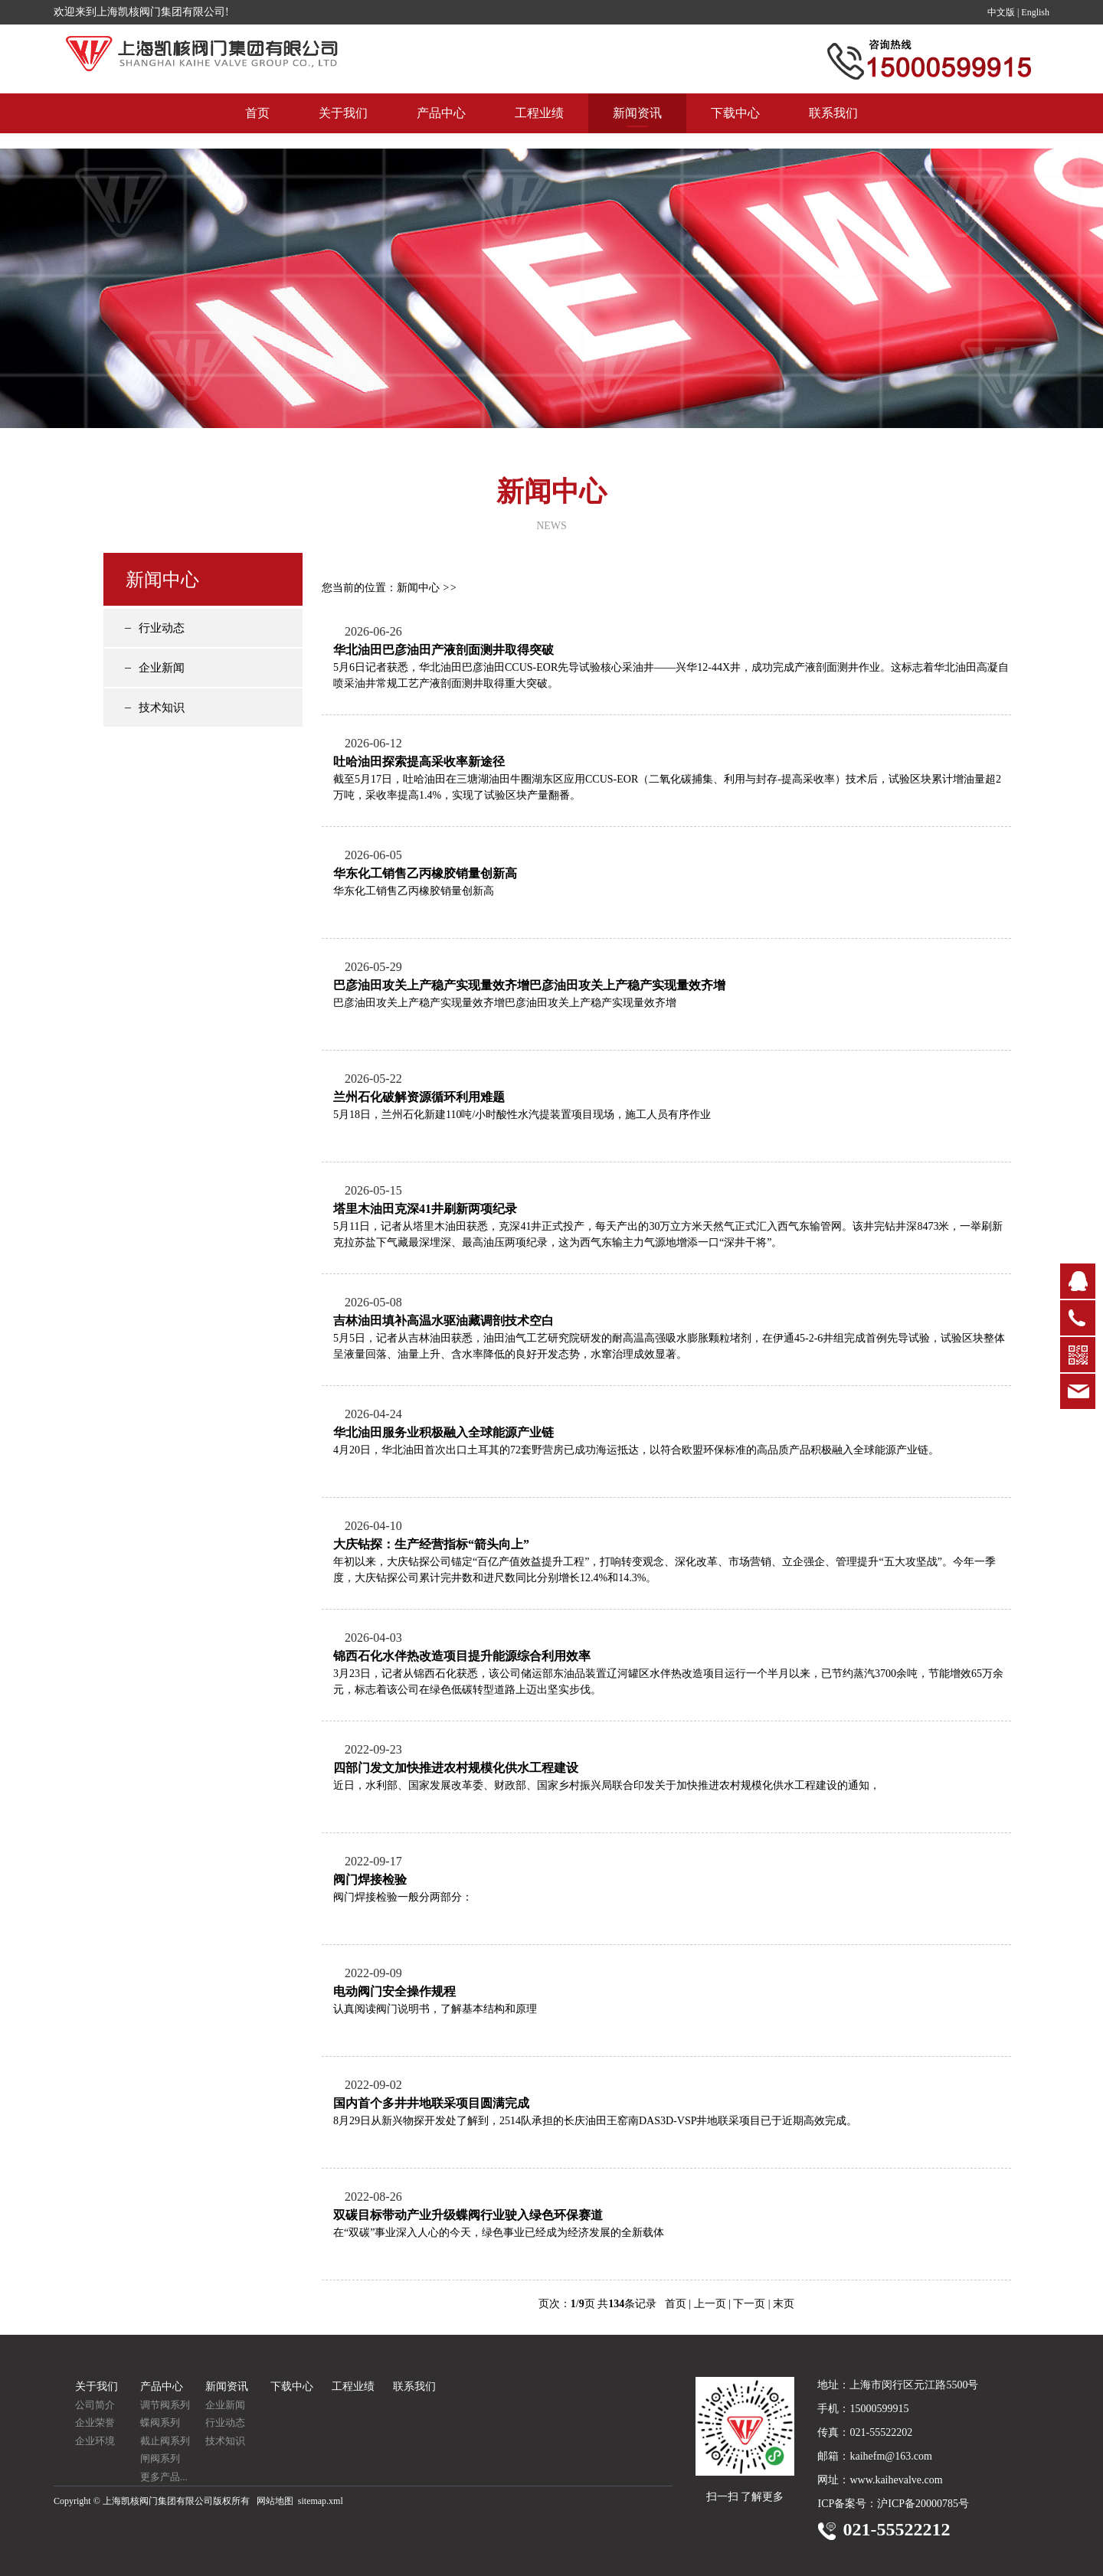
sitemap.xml (320, 2501)
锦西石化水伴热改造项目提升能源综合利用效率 (462, 1655)
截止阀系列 (165, 2441)
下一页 (749, 2304)
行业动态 (162, 628)
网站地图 (275, 2501)
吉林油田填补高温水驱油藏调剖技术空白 (443, 1320)
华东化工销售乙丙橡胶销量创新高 (425, 873)
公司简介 (95, 2405)
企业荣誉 (95, 2422)
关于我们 (343, 128)
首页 (257, 128)
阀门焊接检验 (370, 1879)
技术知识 (162, 707)
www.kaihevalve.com (895, 2480)
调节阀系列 (165, 2405)
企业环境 (95, 2441)
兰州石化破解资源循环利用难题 (419, 1096)
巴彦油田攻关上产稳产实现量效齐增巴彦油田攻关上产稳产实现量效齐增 (529, 985)
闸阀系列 (160, 2458)
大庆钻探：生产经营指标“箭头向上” (431, 1544)
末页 (783, 2304)
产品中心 (441, 128)
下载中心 (735, 128)
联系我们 (833, 128)
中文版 (1001, 12)
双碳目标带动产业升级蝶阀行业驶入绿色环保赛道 (468, 2214)
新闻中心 (418, 587)
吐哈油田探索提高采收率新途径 (419, 761)
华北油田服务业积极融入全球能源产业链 (443, 1432)
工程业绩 (539, 128)
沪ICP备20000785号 (923, 2503)
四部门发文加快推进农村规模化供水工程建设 (455, 1767)
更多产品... (164, 2477)
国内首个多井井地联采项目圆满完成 (431, 2103)
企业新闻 (162, 668)
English (1035, 12)
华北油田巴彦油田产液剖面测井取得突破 (443, 649)
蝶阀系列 (160, 2422)
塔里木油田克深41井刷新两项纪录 (425, 1208)
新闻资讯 (637, 128)
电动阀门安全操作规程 (394, 1991)
